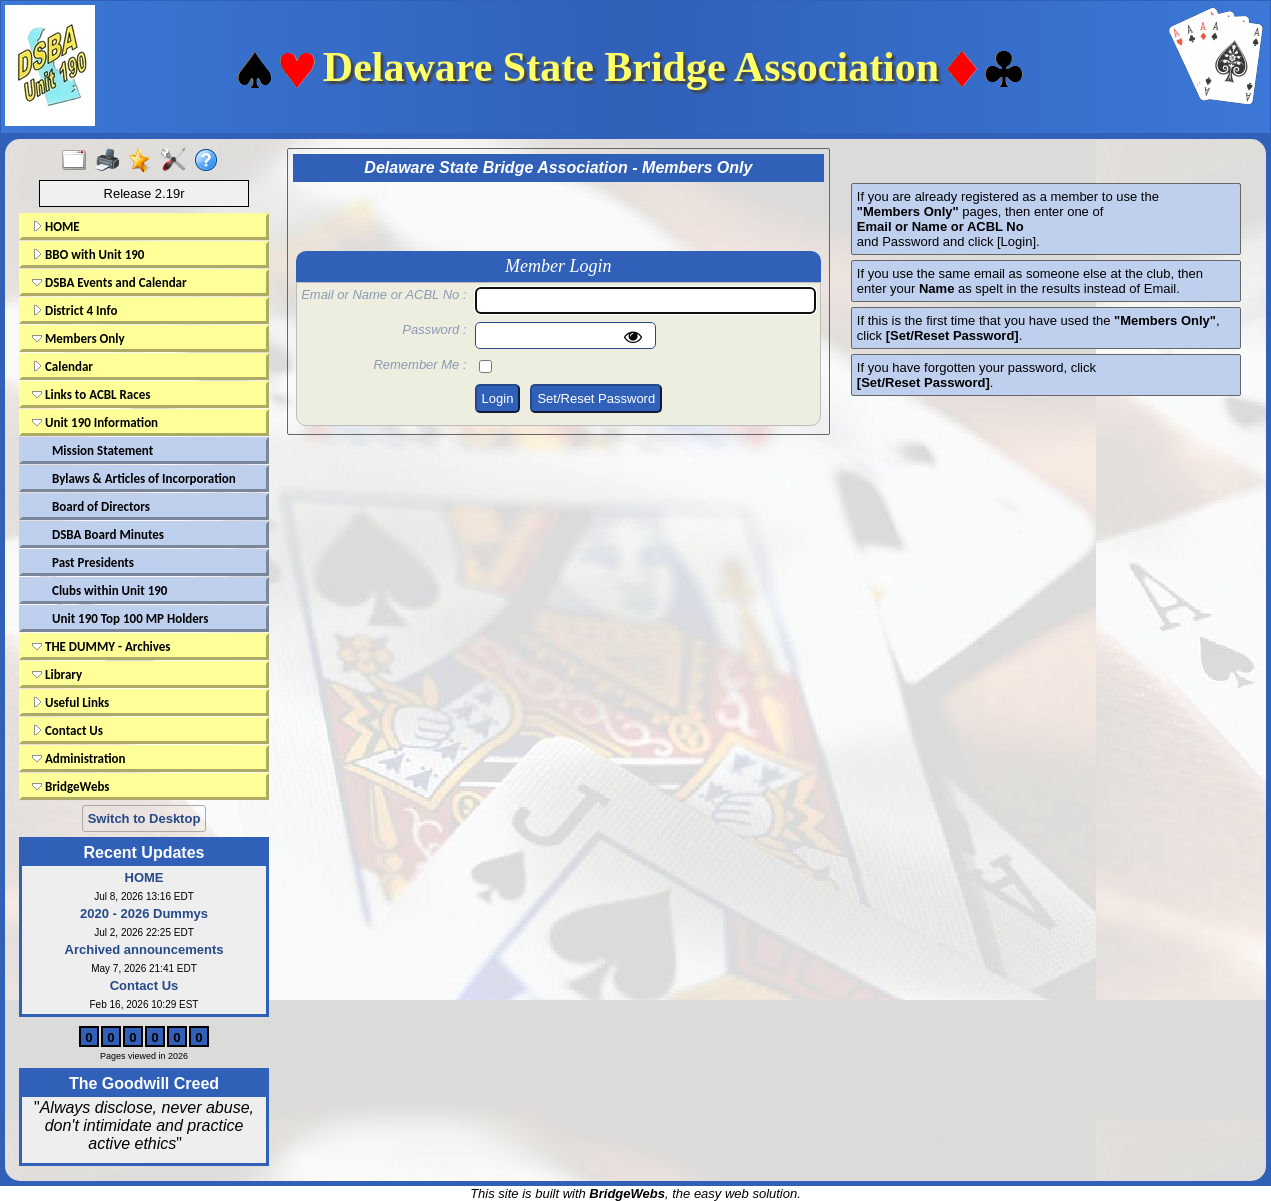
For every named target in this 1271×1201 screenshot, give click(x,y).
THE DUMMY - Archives (101, 646)
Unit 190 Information (95, 422)
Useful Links (70, 702)
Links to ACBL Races (91, 394)
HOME (56, 226)
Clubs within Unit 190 (109, 590)
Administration (78, 758)
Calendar (62, 366)
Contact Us (67, 730)
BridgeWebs (71, 786)
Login (498, 398)
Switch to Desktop (144, 818)
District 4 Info (74, 310)
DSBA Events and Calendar (109, 282)
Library (57, 674)
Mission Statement (102, 450)
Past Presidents (93, 562)
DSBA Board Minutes (108, 534)
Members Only (78, 338)
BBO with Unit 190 (88, 254)
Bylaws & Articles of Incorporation (144, 478)
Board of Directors (101, 506)
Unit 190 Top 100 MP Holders (130, 618)
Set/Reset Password (596, 398)
